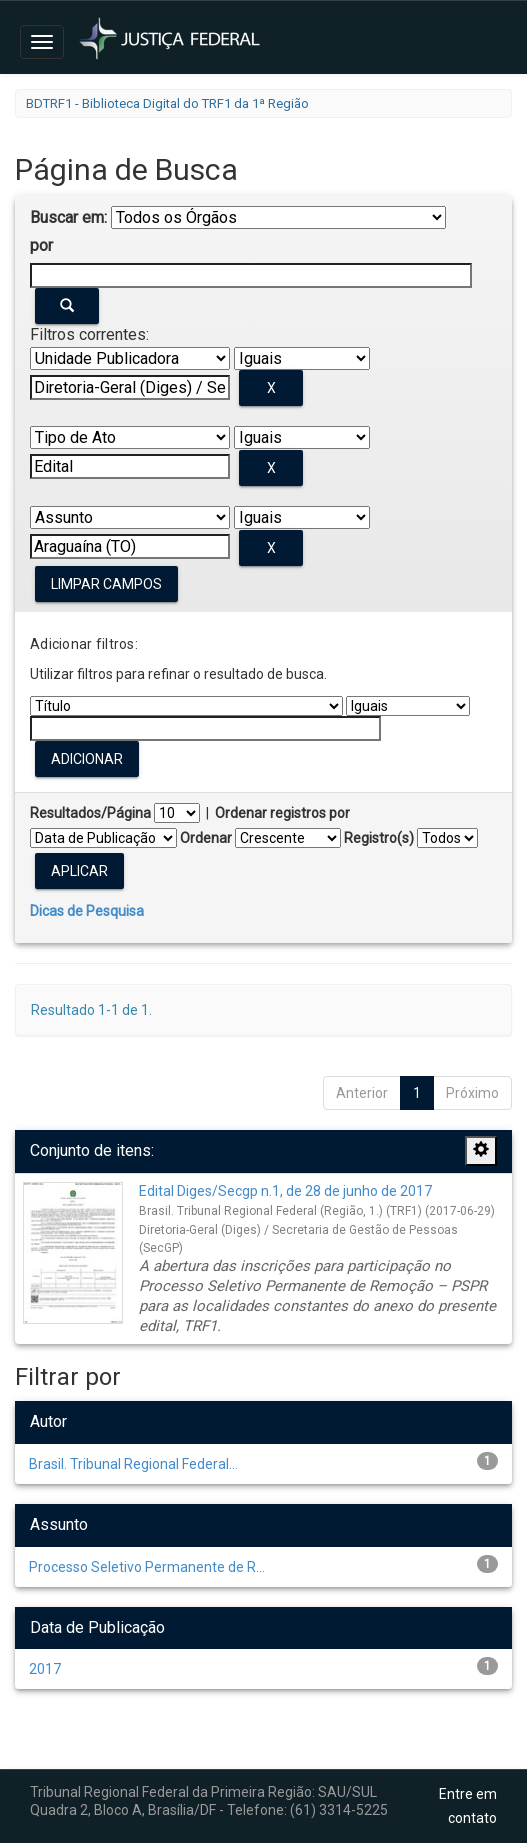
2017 (45, 1669)
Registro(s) (379, 838)
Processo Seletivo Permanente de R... (147, 1567)
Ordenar (206, 838)
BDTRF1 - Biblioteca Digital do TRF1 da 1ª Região (167, 103)
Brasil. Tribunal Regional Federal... (133, 1464)
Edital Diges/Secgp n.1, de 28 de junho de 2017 (285, 1191)
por (41, 245)
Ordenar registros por (282, 813)
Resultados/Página (90, 813)
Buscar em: (68, 217)
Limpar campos (106, 584)
